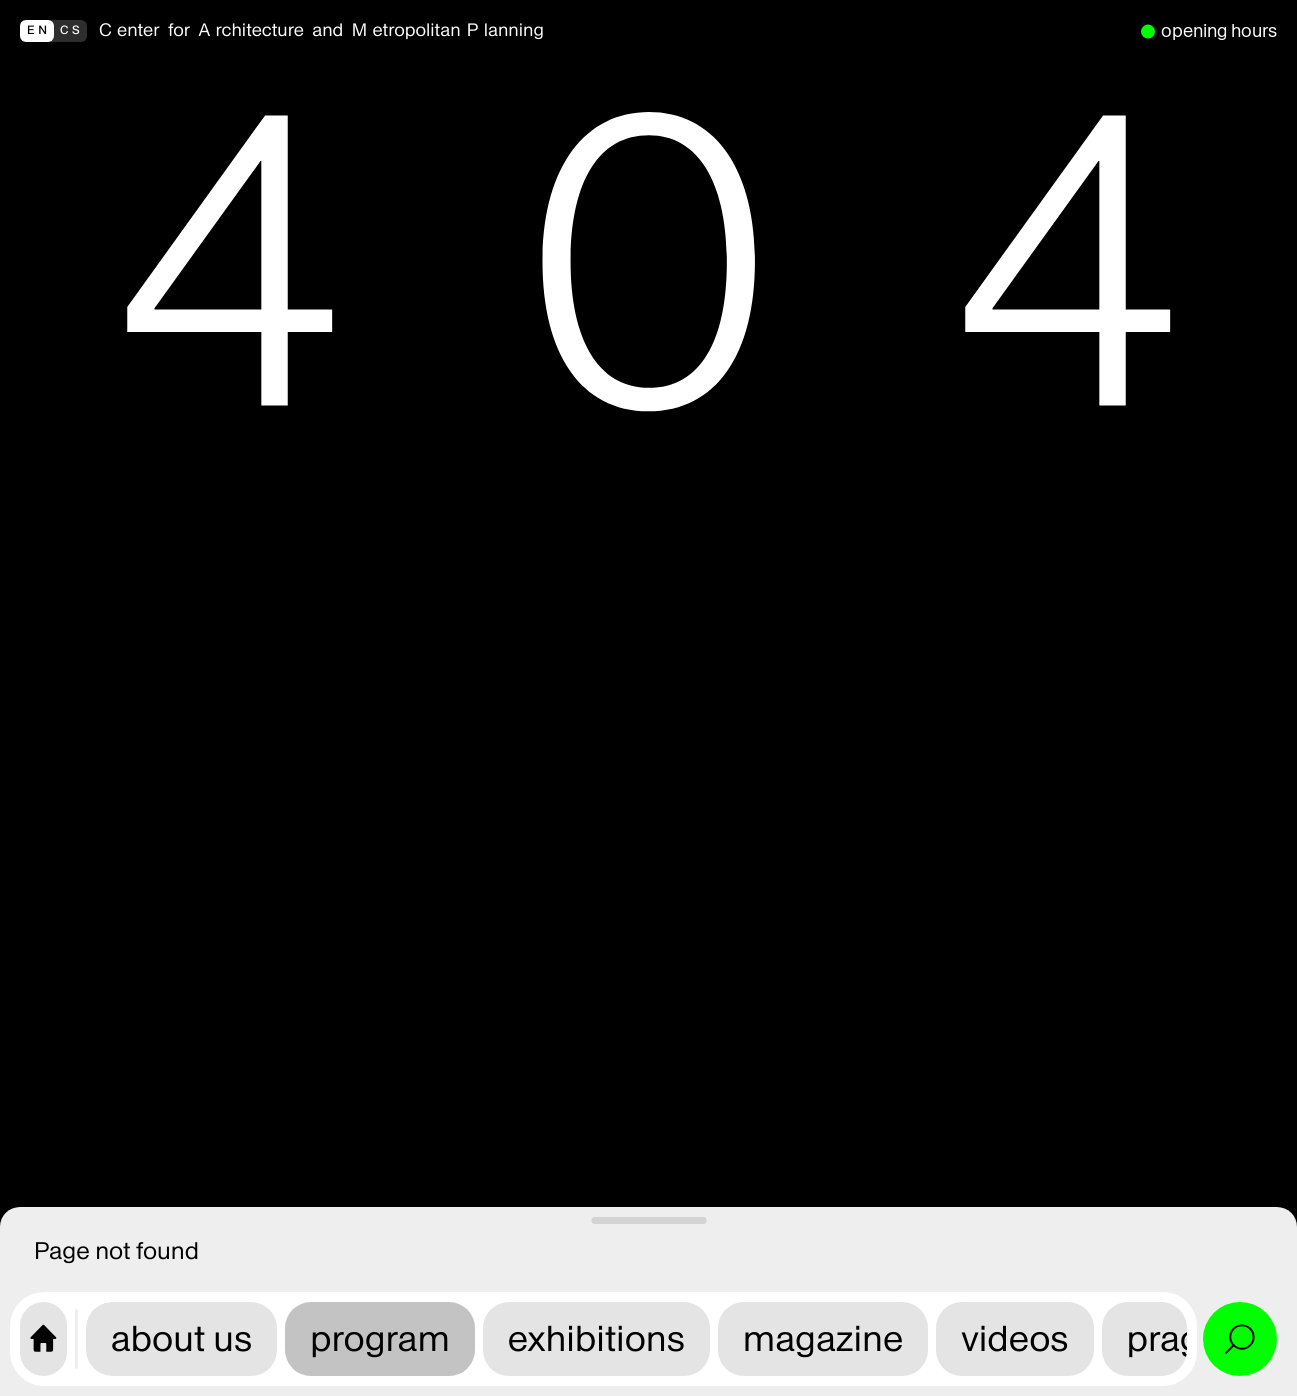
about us (181, 1338)
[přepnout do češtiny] (53, 31)
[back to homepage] (614, 31)
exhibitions (596, 1338)
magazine (823, 1338)
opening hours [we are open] (1219, 30)
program (380, 1338)
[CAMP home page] (43, 1339)
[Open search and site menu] (1240, 1339)
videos (1014, 1338)
